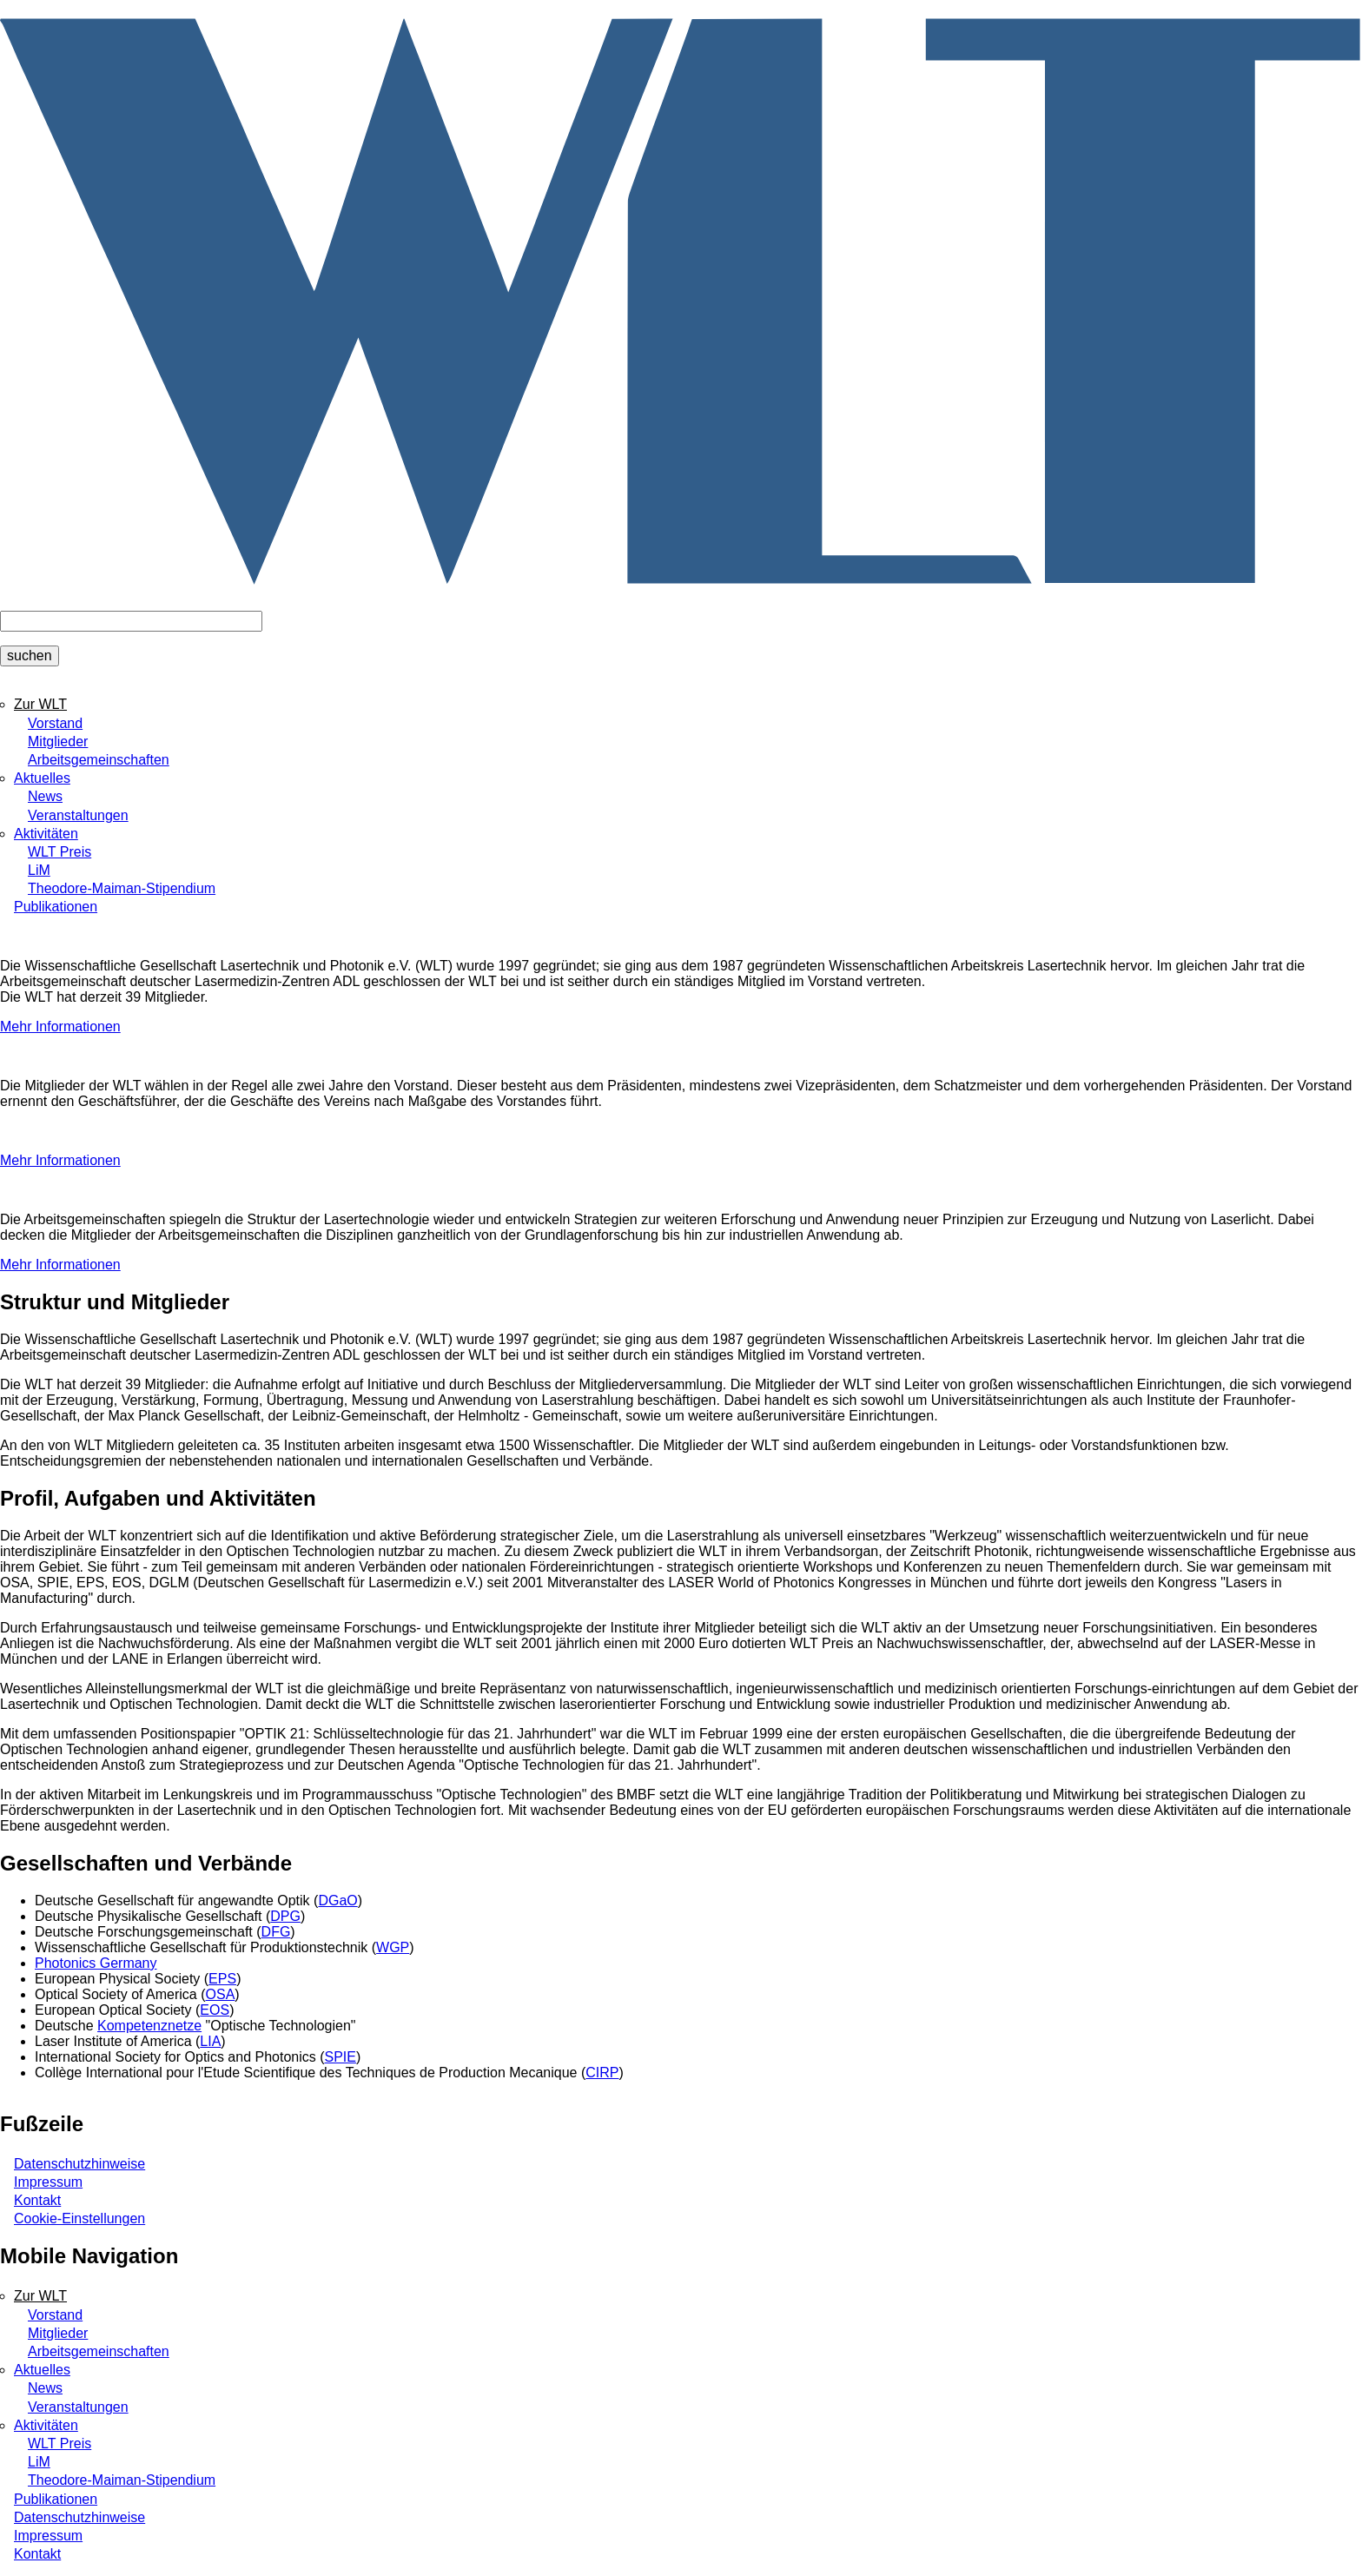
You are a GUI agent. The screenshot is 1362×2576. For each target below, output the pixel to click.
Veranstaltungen (78, 815)
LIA (210, 2041)
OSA (220, 1994)
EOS (214, 2010)
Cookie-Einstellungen (79, 2218)
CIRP (601, 2072)
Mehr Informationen (60, 1026)
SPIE (340, 2057)
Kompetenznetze (149, 2025)
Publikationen (55, 906)
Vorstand (55, 723)
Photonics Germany (96, 1963)
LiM (39, 870)
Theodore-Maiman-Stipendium (121, 888)
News (45, 796)
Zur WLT (40, 704)
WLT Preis (59, 851)
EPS (222, 1978)
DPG (285, 1916)
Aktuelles (42, 778)
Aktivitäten (46, 833)
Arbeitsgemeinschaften (98, 759)
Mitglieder (58, 741)
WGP (392, 1947)
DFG (276, 1931)
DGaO (337, 1900)
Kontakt (37, 2200)
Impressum (48, 2182)
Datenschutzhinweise (79, 2163)
